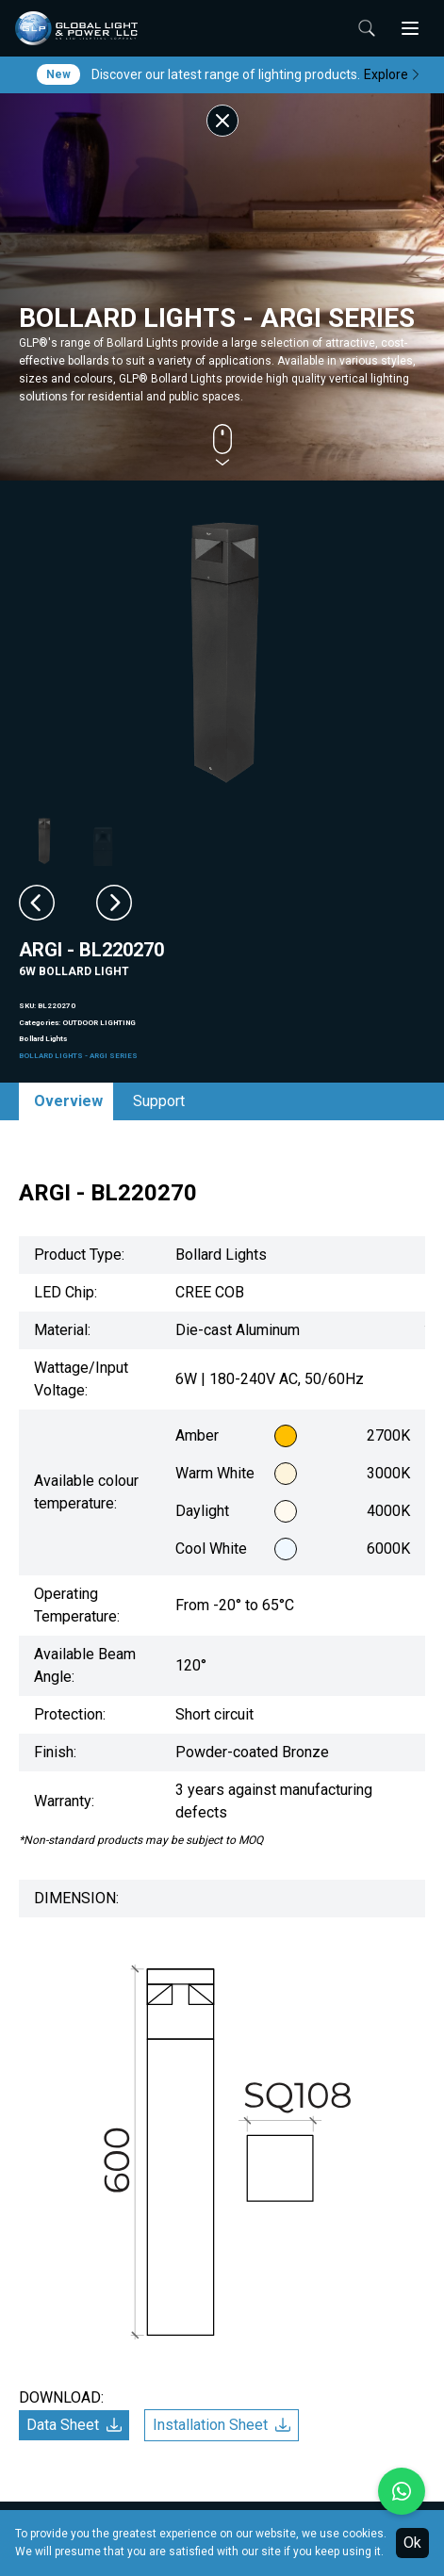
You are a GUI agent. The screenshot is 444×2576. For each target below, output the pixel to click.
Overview (68, 1101)
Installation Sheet (221, 2425)
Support (159, 1101)
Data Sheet (74, 2425)
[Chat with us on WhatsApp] (401, 2491)
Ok (412, 2543)
